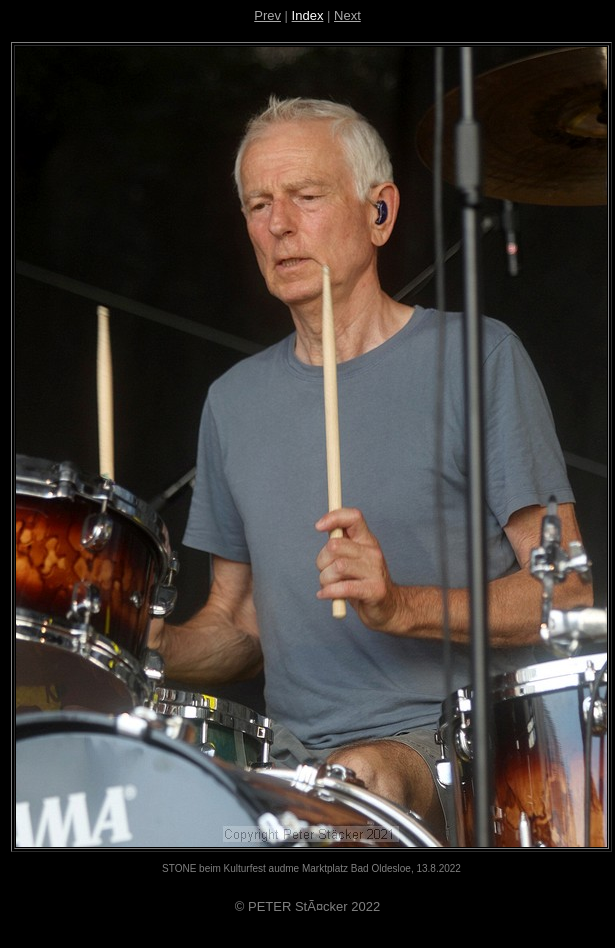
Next (347, 15)
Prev (267, 15)
